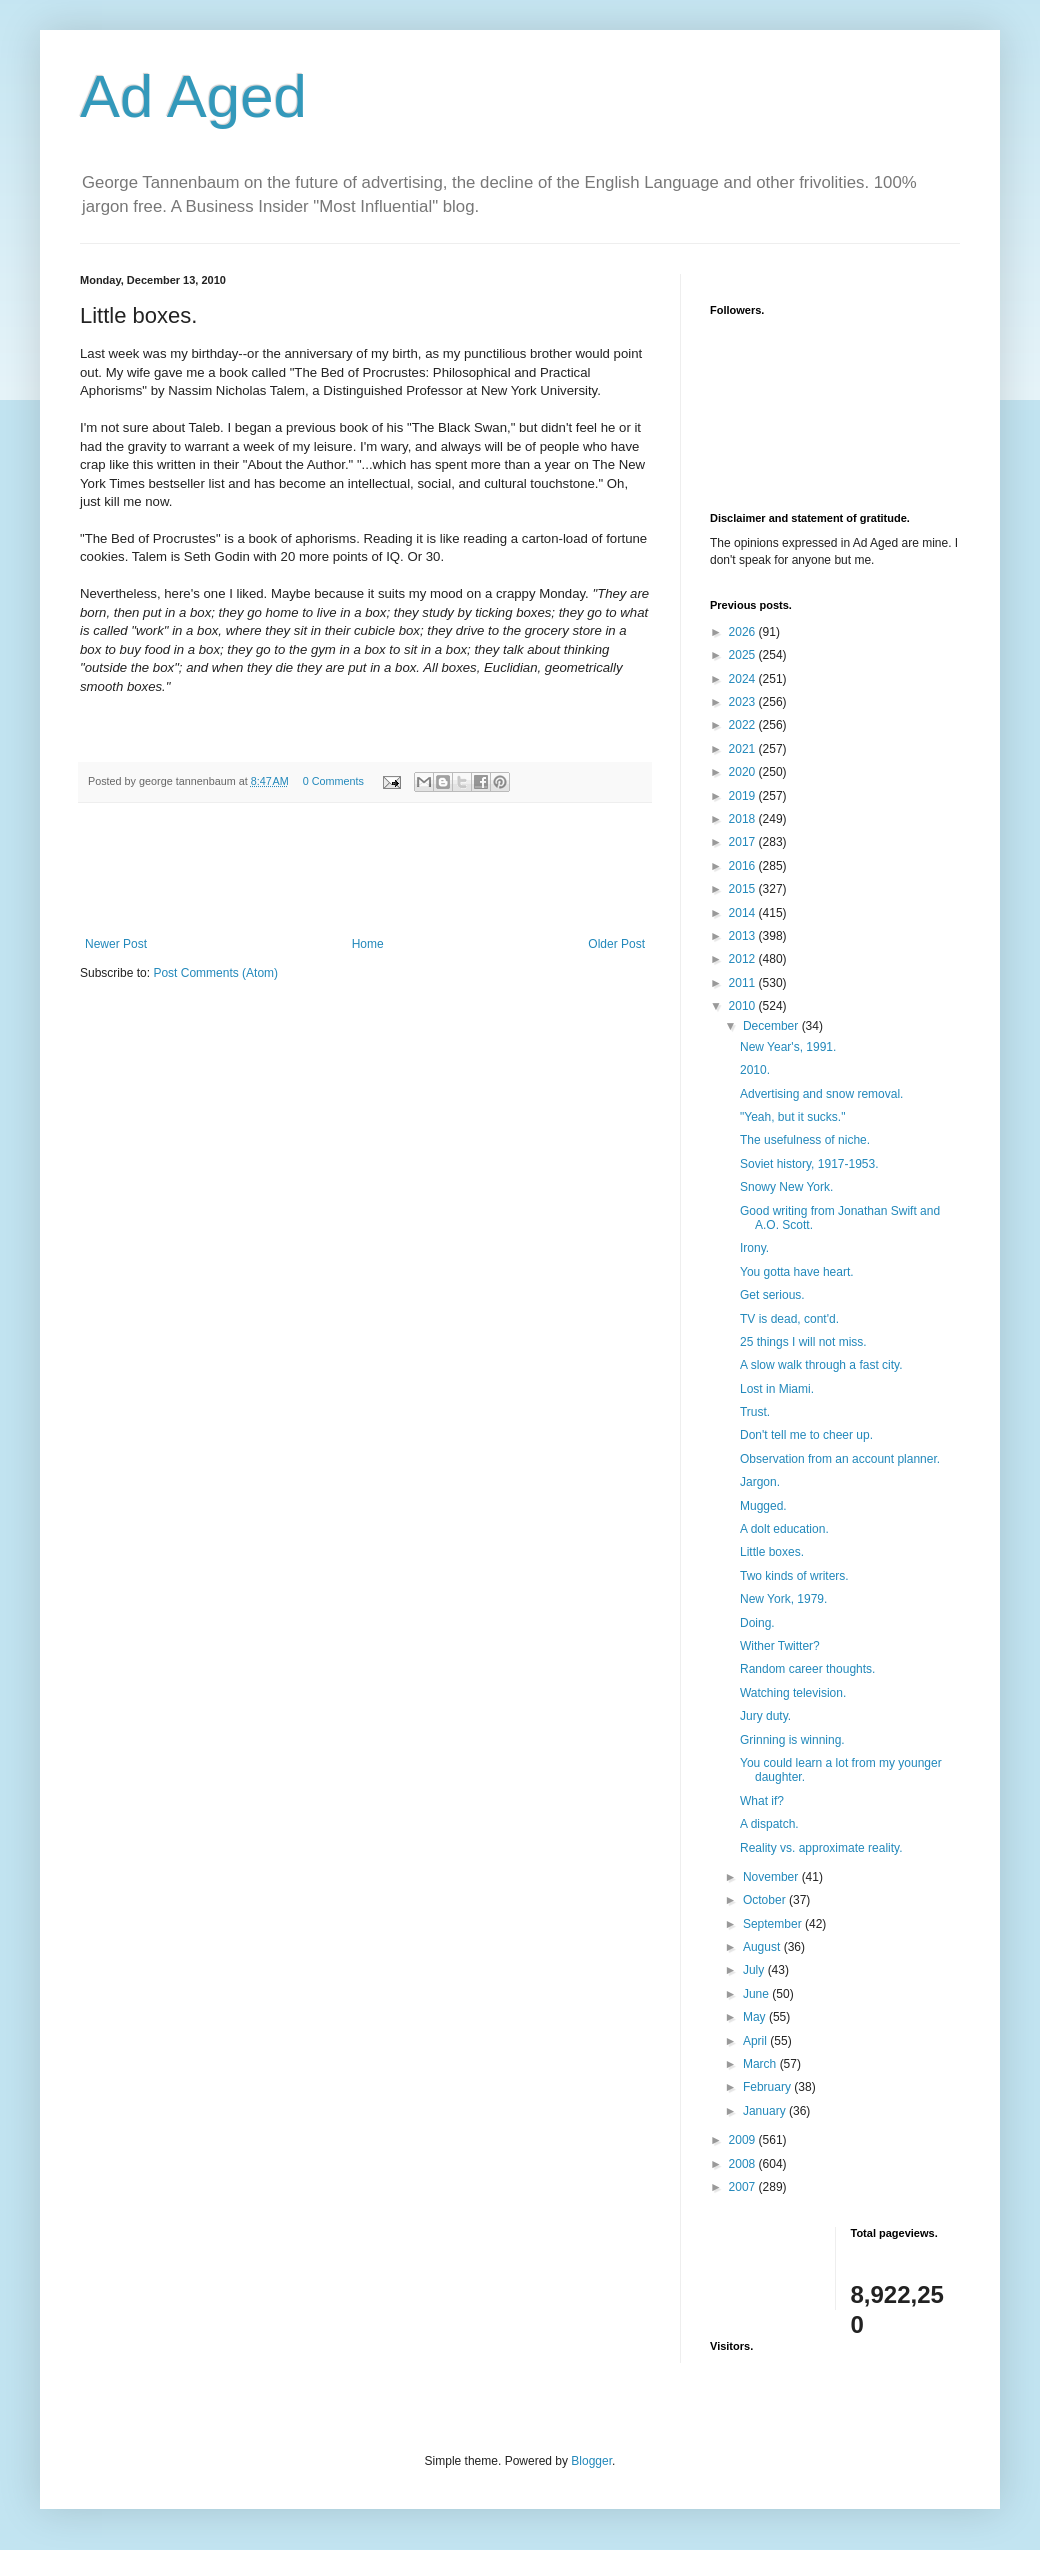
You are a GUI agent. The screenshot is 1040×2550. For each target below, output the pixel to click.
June (757, 1994)
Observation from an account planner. (840, 1459)
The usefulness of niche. (805, 1140)
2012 (744, 959)
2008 (744, 2164)
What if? (762, 1801)
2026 (744, 632)
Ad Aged (193, 96)
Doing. (757, 1623)
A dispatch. (769, 1824)
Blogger (591, 2461)
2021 (744, 749)
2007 (744, 2187)
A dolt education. (784, 1529)
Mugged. (763, 1506)
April (756, 2041)
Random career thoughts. (807, 1669)
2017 (744, 842)
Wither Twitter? (780, 1646)
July (755, 1970)
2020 (744, 772)
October (766, 1900)
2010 (744, 1006)
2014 (744, 913)
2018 (744, 819)
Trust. (755, 1412)
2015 (744, 889)
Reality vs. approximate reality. (821, 1848)
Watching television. (793, 1693)
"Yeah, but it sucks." (792, 1117)
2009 (744, 2140)
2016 (744, 866)
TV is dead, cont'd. (789, 1319)
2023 (744, 702)
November (772, 1877)
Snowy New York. (786, 1187)
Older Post (616, 944)
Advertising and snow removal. (821, 1094)
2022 (744, 725)
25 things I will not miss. (803, 1342)
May (756, 2017)
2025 (744, 655)
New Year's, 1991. (788, 1047)
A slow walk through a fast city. (821, 1365)
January (766, 2111)
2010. (755, 1070)
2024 (744, 679)
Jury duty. (765, 1716)
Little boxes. (772, 1552)
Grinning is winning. (792, 1740)
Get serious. (772, 1295)
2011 (744, 983)
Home (368, 944)
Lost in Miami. (777, 1389)
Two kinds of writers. (794, 1576)
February (768, 2087)
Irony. (754, 1248)
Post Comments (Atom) (215, 973)
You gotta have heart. (797, 1272)
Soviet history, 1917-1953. (809, 1164)
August (763, 1947)
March (761, 2064)
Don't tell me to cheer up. (806, 1435)
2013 (744, 936)
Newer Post (116, 944)
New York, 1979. (783, 1599)
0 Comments (333, 781)
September (774, 1924)
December (772, 1026)
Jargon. (760, 1482)
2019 (744, 796)
